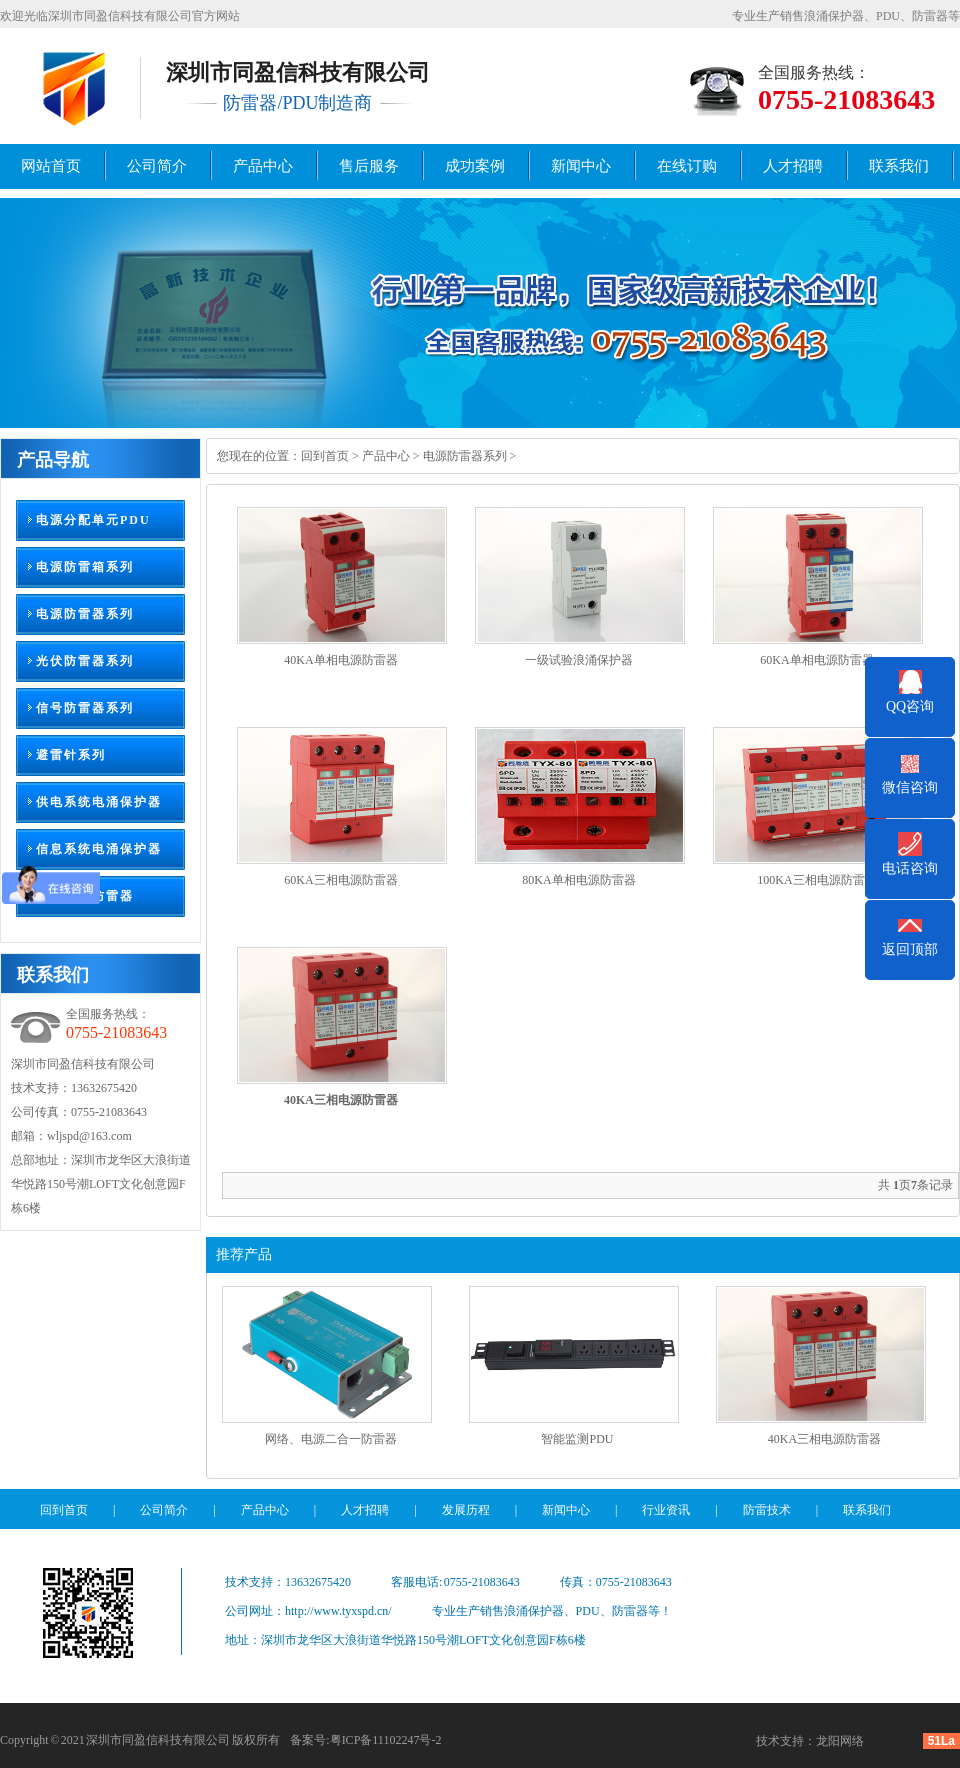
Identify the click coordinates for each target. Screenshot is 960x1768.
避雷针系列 (71, 755)
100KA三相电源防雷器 (816, 880)
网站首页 (51, 166)
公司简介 (157, 166)
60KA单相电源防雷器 (816, 660)
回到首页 (325, 456)
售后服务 (369, 166)
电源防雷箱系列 (85, 567)
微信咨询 (910, 787)
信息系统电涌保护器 (99, 849)
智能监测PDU (577, 1439)
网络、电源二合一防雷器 (331, 1439)
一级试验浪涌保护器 (579, 660)
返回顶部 (910, 949)
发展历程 (466, 1510)
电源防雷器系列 (85, 614)
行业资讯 (666, 1510)
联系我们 (899, 166)
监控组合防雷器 (85, 896)
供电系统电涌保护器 (99, 802)
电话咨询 (910, 868)
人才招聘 (793, 166)
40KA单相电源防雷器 (340, 660)
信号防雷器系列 (85, 708)
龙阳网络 (840, 1741)
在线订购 (687, 166)
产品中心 (263, 166)
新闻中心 (581, 166)
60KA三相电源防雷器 (340, 880)
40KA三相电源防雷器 (824, 1439)
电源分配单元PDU (93, 520)
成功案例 (475, 166)
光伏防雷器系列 (85, 661)
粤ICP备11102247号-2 (386, 1740)
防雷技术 (767, 1510)
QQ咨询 (910, 706)
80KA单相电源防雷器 (578, 880)
